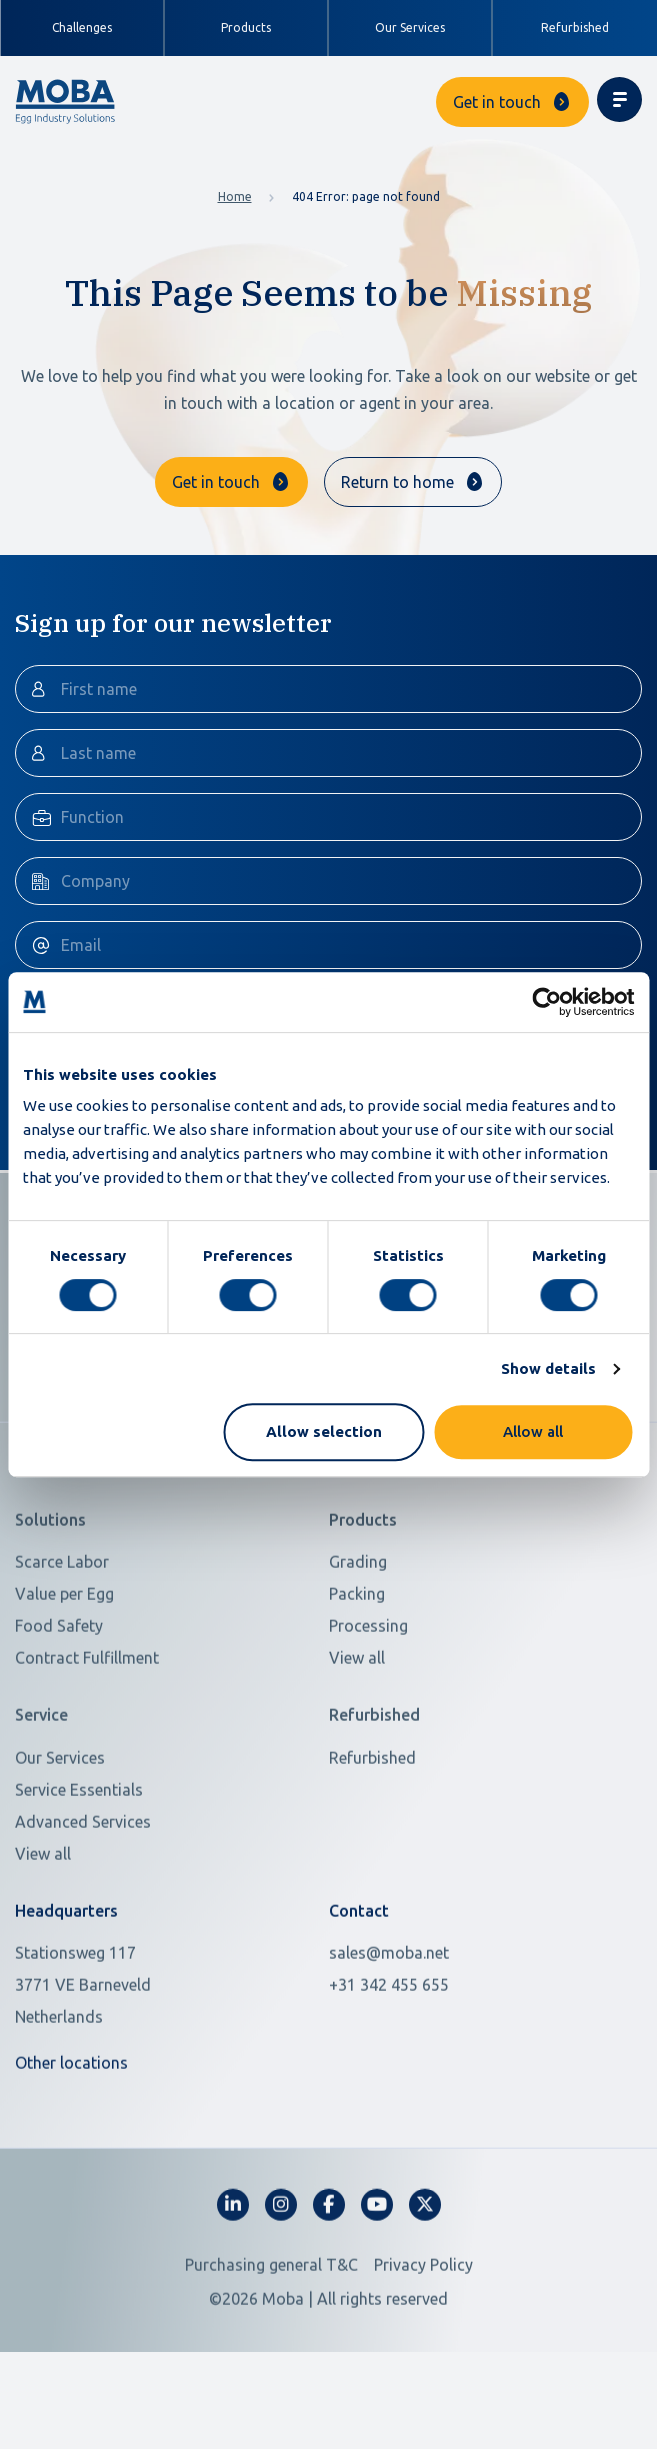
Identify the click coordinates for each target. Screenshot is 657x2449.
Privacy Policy (423, 2355)
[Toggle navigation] (619, 99)
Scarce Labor (62, 1652)
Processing (368, 1716)
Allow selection (324, 1431)
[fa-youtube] (377, 2295)
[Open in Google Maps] (160, 2075)
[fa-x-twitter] (425, 2295)
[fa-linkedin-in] (233, 2295)
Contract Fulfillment (87, 1748)
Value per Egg (64, 1684)
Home (235, 196)
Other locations (71, 2153)
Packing (357, 1684)
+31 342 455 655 (389, 2075)
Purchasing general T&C (271, 2355)
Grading (358, 1652)
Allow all (533, 1431)
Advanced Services (83, 1911)
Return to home (397, 482)
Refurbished (575, 27)
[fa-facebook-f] (329, 2295)
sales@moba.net (389, 2043)
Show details (548, 1368)
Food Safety (59, 1716)
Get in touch (497, 102)
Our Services (410, 27)
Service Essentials (79, 1879)
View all (357, 1748)
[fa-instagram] (281, 2295)
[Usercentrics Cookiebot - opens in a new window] (546, 1002)
